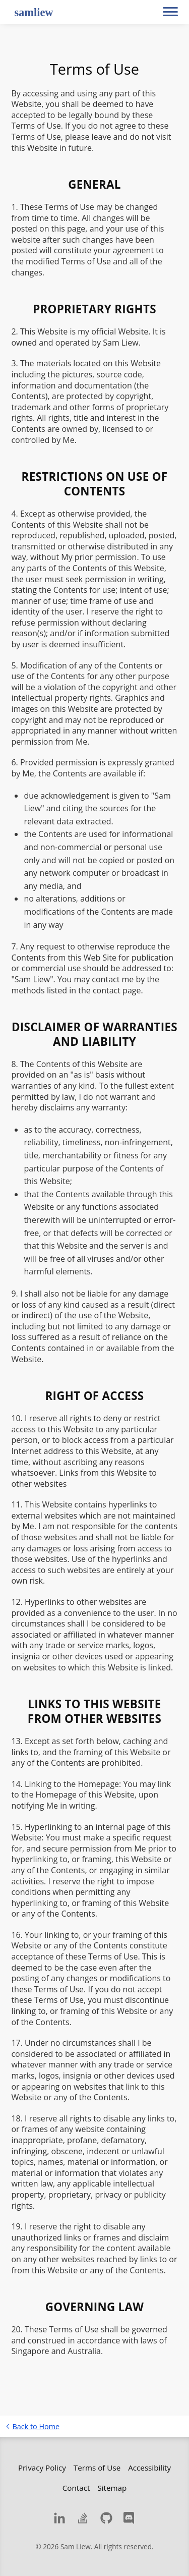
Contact (76, 2488)
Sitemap (112, 2488)
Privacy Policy (42, 2467)
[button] (170, 12)
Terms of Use (97, 2467)
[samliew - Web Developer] (32, 12)
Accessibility (149, 2467)
